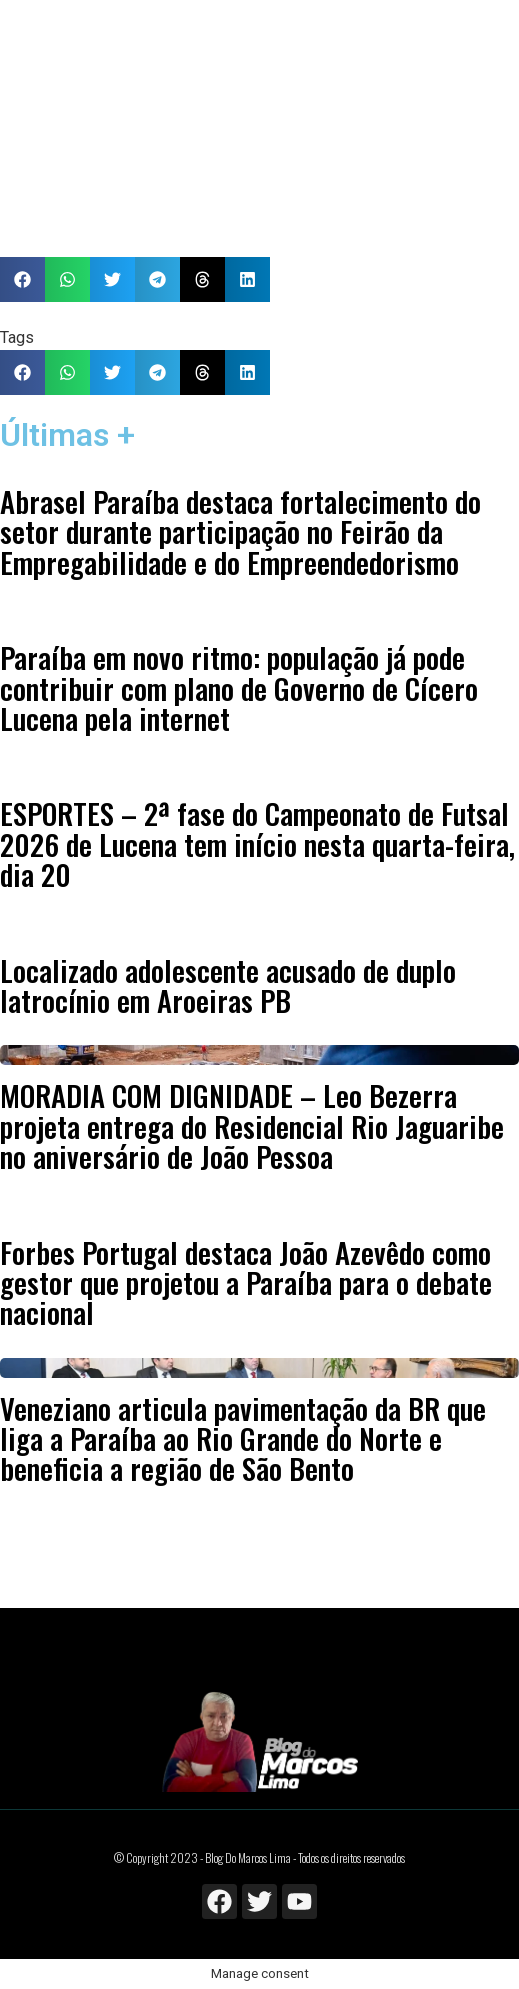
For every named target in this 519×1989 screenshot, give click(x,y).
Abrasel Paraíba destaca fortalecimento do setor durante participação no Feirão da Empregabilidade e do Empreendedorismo (240, 531)
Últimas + (67, 435)
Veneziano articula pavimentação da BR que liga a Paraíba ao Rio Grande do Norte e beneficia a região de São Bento (243, 1438)
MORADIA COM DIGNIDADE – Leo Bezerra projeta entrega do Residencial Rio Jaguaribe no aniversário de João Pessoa (252, 1125)
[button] (22, 279)
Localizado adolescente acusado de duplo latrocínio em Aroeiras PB (228, 985)
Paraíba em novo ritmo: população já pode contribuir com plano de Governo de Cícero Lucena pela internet (239, 687)
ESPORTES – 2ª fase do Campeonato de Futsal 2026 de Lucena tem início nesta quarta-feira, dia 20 (257, 843)
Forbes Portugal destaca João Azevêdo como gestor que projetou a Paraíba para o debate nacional (246, 1282)
